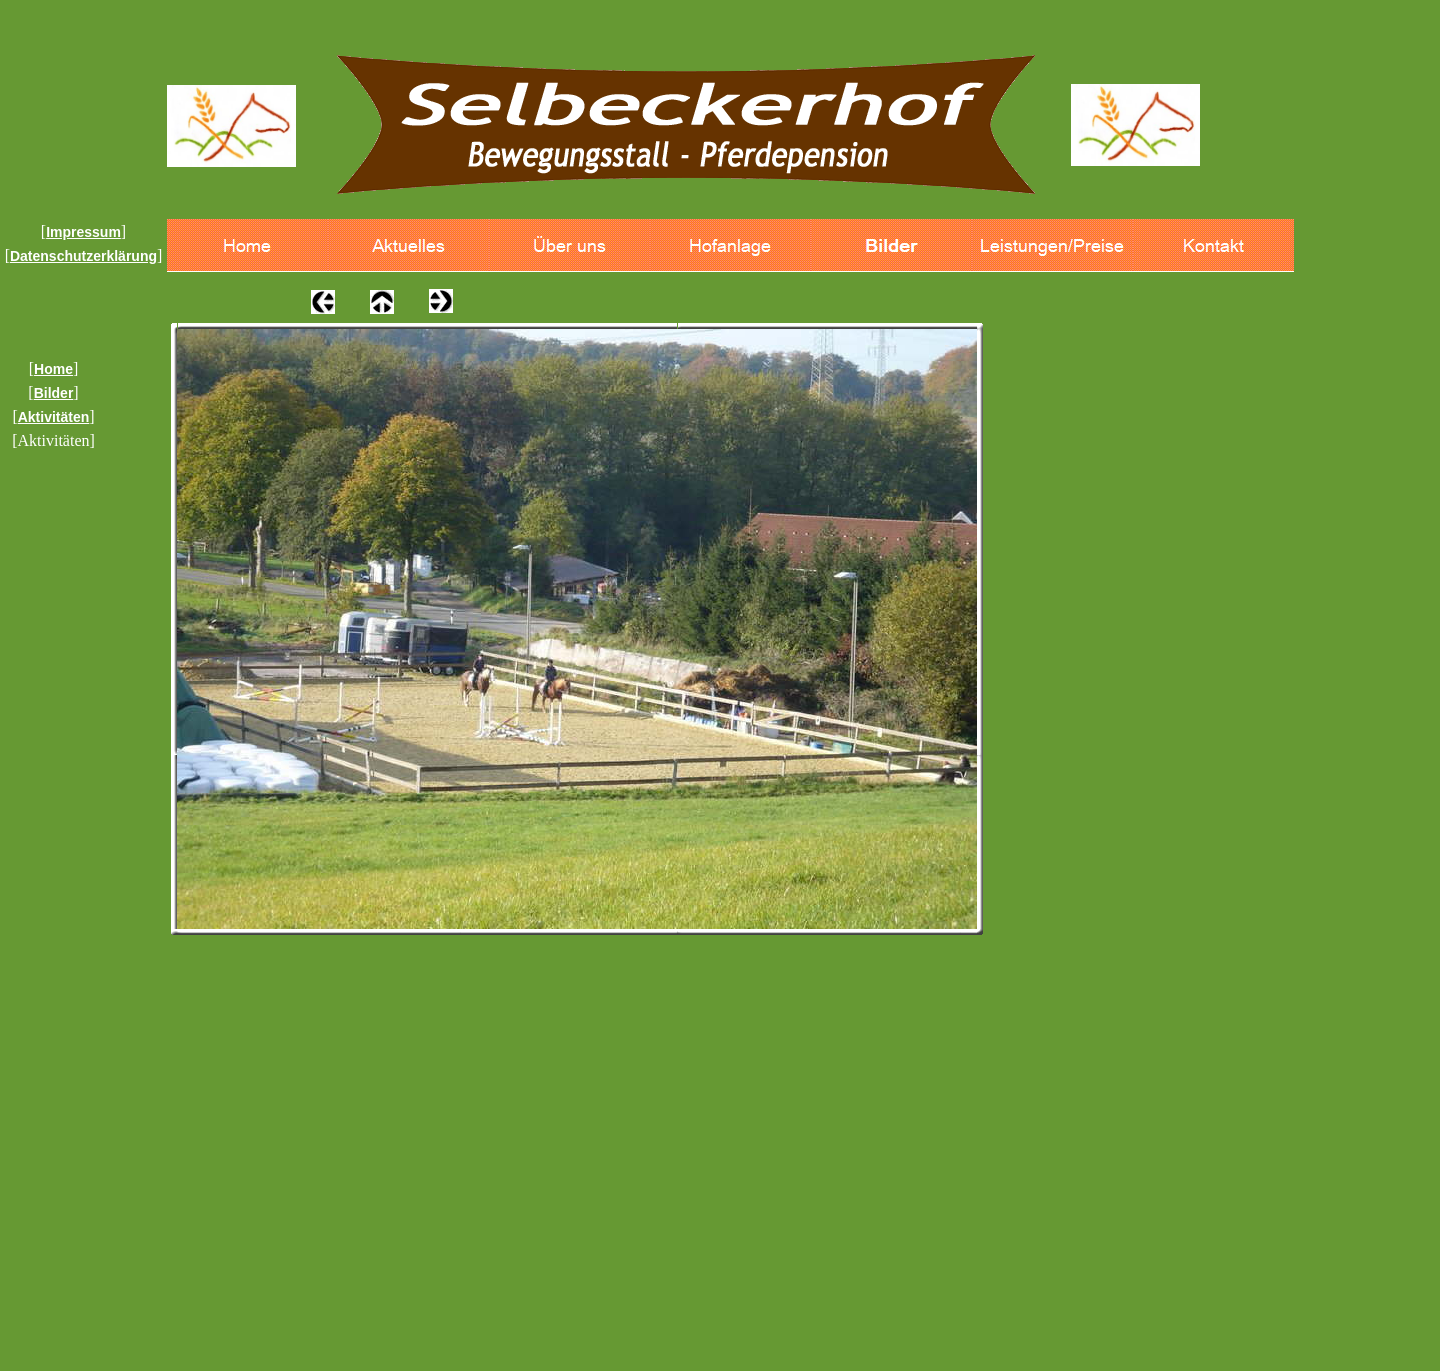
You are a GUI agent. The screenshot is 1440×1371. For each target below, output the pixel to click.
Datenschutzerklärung (83, 256)
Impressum (83, 232)
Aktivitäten (54, 417)
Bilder (54, 393)
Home (53, 369)
